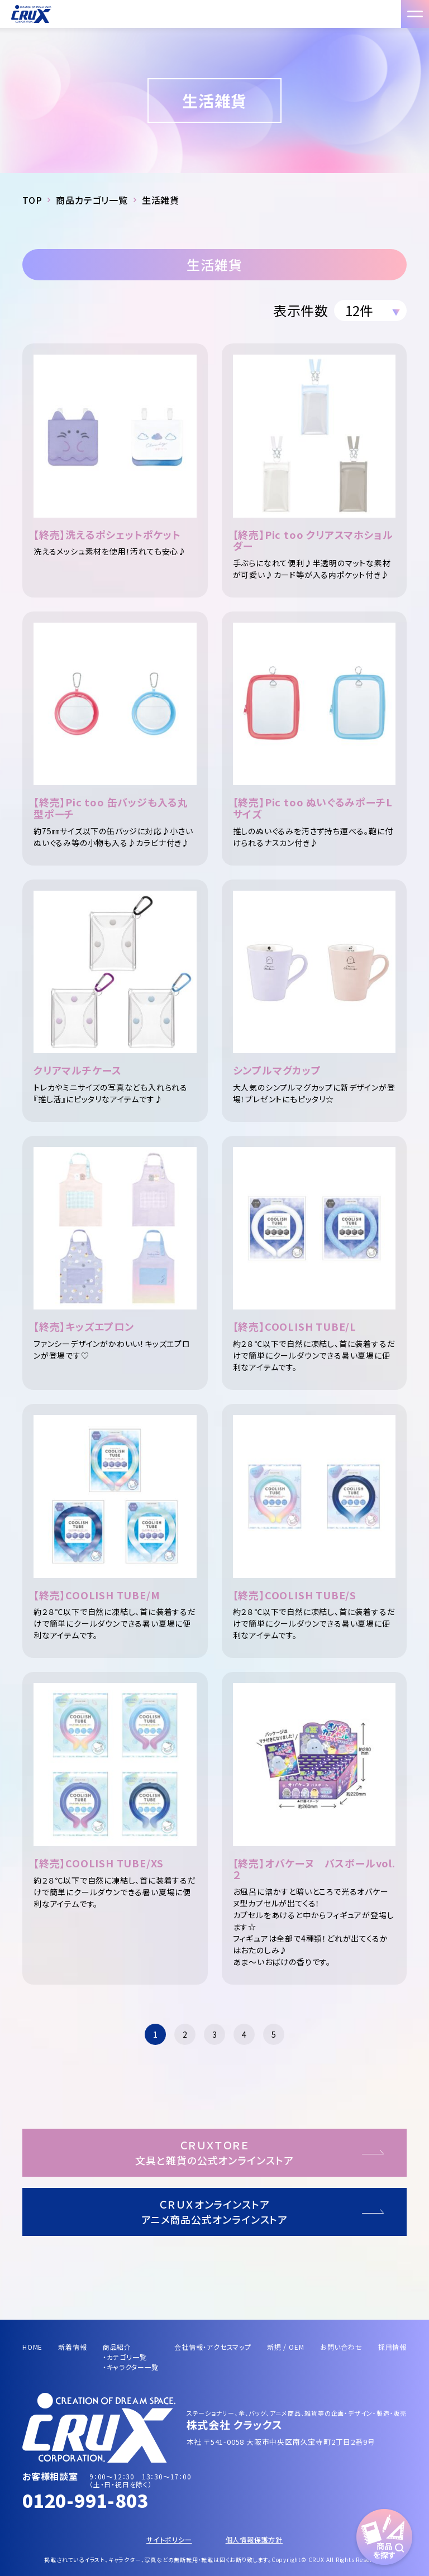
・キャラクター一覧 (131, 2367)
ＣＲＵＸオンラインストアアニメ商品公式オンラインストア (214, 2211)
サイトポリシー (169, 2539)
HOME (32, 2347)
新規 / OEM (285, 2347)
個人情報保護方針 (254, 2539)
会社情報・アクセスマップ (212, 2347)
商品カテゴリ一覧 (91, 199)
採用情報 (392, 2347)
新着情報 (72, 2347)
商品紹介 (117, 2347)
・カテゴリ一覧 (125, 2357)
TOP (32, 199)
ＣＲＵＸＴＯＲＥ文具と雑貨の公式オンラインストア (214, 2152)
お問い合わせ (341, 2347)
